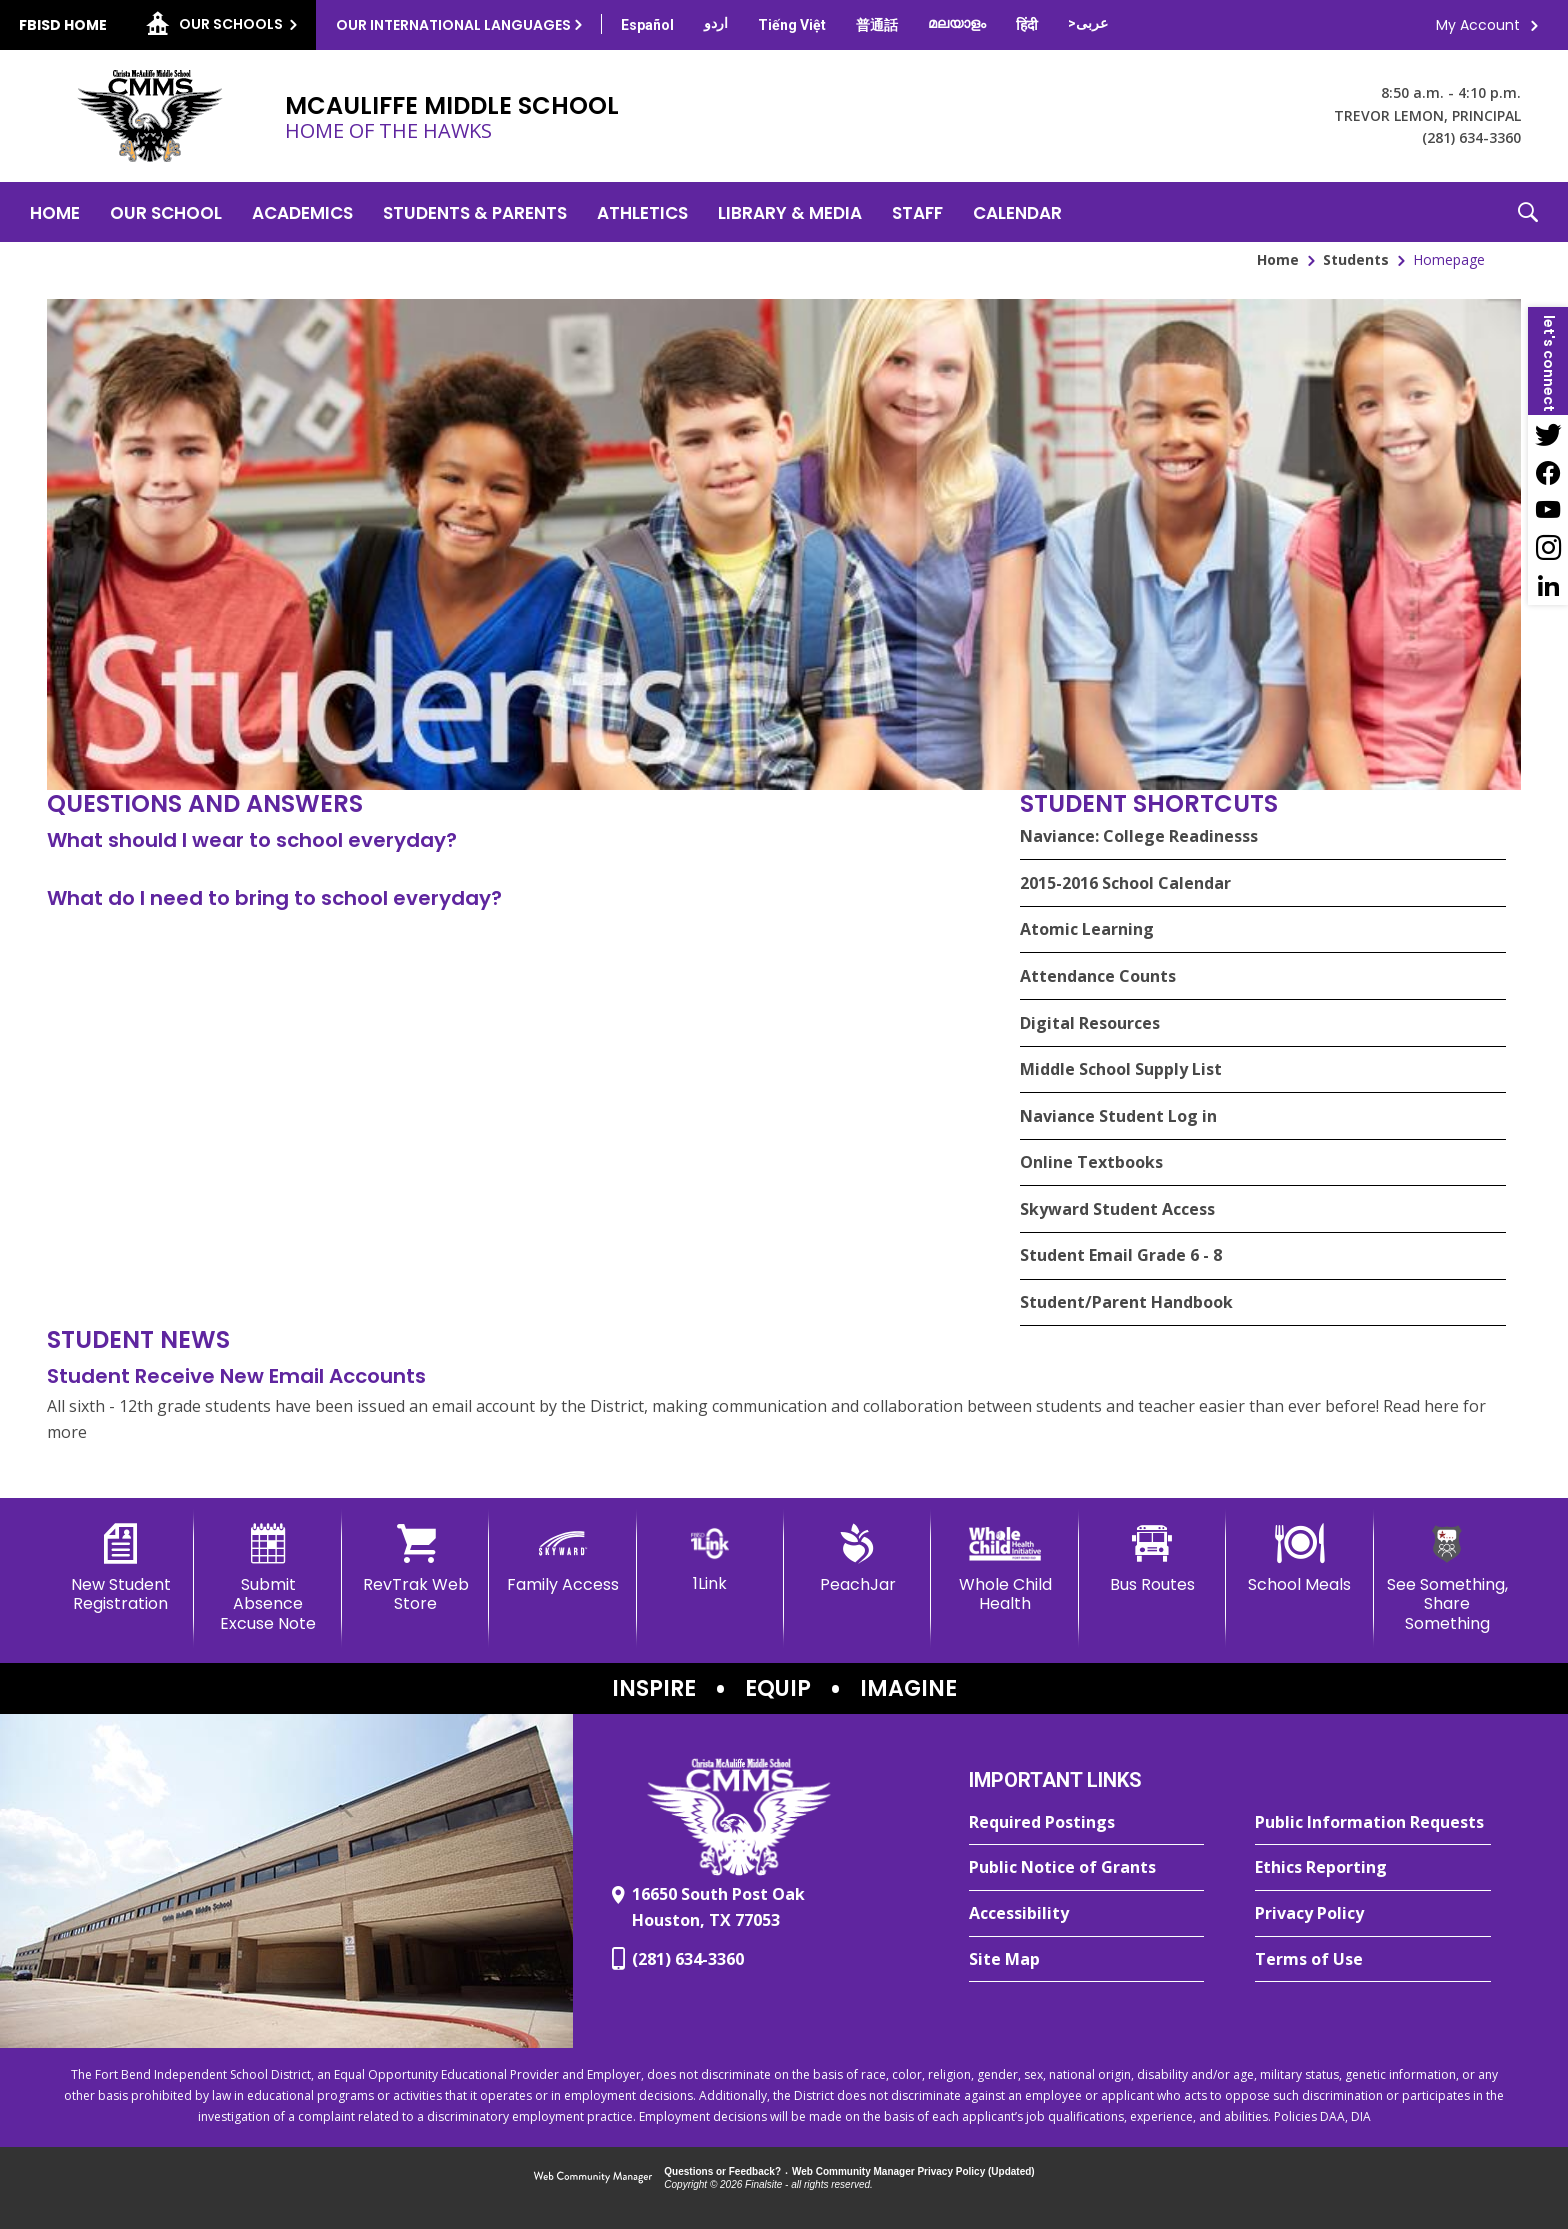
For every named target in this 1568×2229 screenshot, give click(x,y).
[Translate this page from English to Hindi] (1027, 25)
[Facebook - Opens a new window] (1548, 472)
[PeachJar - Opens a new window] (857, 1559)
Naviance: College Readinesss (1139, 836)
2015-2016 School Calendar (1125, 883)
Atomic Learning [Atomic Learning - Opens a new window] (1087, 929)
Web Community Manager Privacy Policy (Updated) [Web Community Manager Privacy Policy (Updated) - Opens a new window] (913, 2171)
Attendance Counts (1098, 976)
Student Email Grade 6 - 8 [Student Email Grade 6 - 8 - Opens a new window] (1121, 1255)
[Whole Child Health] (1004, 1568)
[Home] (55, 212)
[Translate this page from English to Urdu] (716, 23)
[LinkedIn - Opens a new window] (1548, 586)
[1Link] (710, 1558)
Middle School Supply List (1121, 1069)
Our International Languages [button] (453, 25)
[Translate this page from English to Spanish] (647, 25)
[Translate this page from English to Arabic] (1088, 23)
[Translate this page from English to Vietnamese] (792, 25)
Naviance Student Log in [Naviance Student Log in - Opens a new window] (1118, 1116)
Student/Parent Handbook (1126, 1302)
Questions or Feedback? (722, 2171)
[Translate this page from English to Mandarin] (877, 25)
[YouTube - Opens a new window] (1548, 510)
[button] (1528, 212)
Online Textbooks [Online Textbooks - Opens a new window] (1091, 1162)
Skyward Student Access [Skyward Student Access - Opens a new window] (1117, 1209)
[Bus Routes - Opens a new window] (1152, 1559)
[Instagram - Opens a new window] (1548, 548)
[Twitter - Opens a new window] (1548, 434)
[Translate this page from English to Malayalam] (957, 23)
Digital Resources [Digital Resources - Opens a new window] (1090, 1023)
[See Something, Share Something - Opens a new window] (1447, 1578)
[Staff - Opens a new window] (917, 212)
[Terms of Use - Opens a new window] (1373, 1960)
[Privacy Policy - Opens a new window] (1373, 1914)
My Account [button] (1478, 25)
